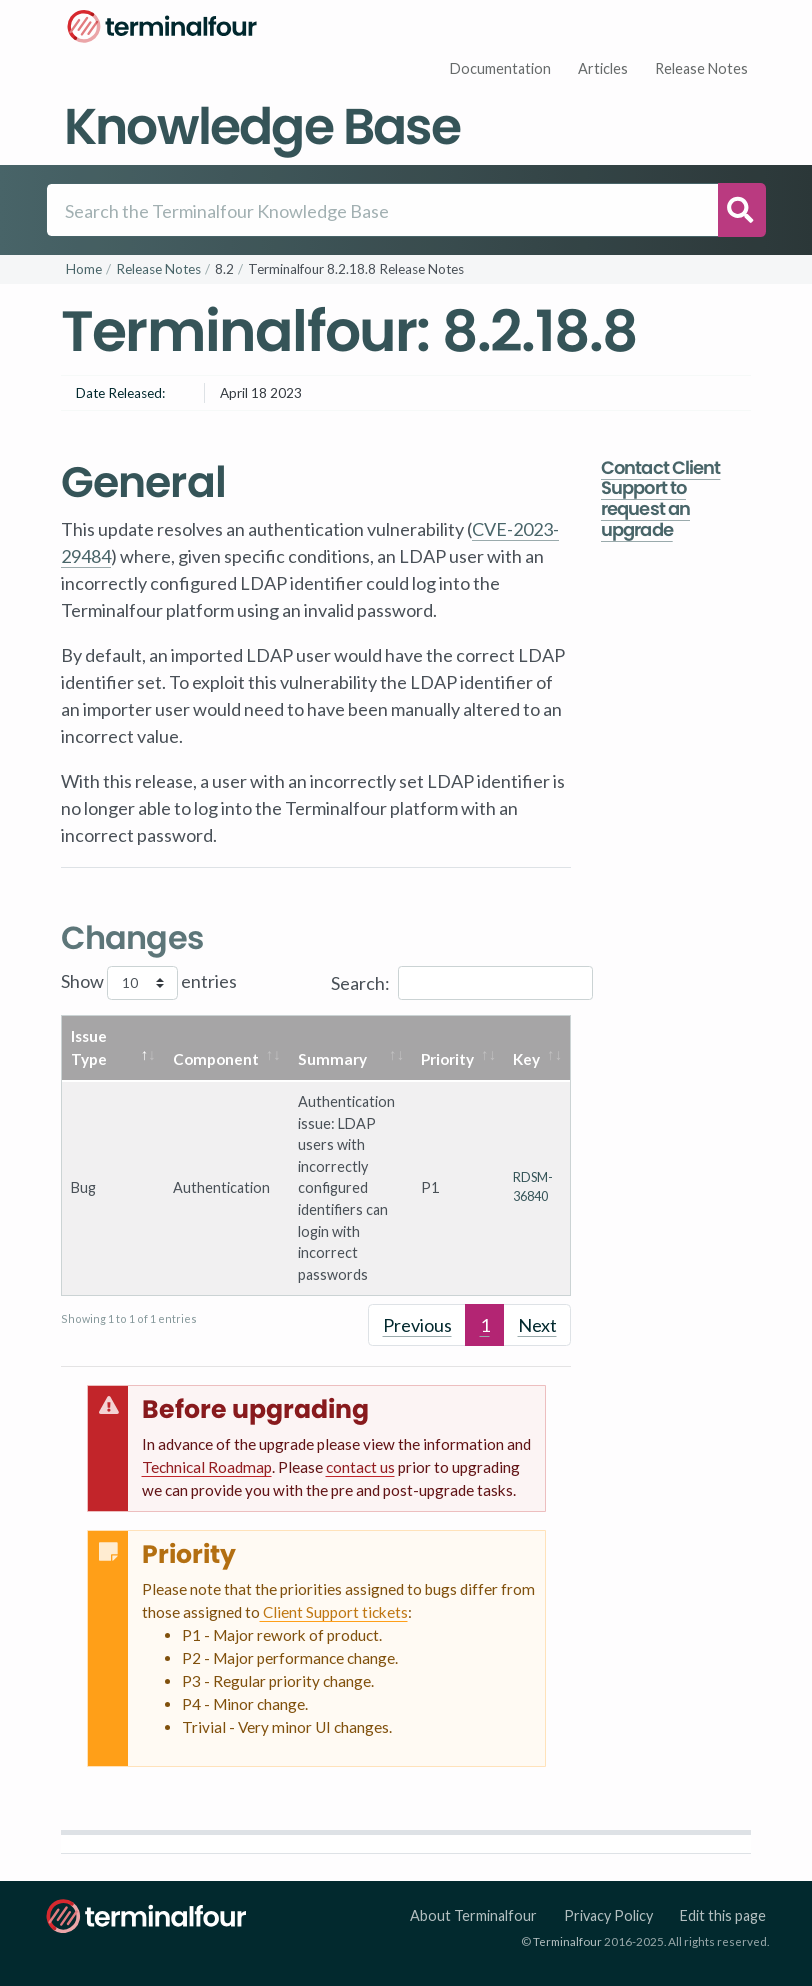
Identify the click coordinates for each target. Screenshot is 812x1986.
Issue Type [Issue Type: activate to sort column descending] (89, 1047)
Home (84, 269)
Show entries (149, 983)
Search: (462, 983)
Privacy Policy (608, 1915)
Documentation (500, 68)
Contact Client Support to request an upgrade (660, 499)
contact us (360, 1467)
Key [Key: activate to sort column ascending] (526, 1059)
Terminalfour (567, 1941)
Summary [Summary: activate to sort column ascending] (332, 1059)
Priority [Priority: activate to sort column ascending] (447, 1059)
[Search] (382, 210)
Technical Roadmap (207, 1467)
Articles (603, 68)
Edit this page (723, 1915)
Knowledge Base (262, 126)
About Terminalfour (473, 1915)
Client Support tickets (334, 1612)
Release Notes (701, 68)
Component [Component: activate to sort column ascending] (216, 1059)
